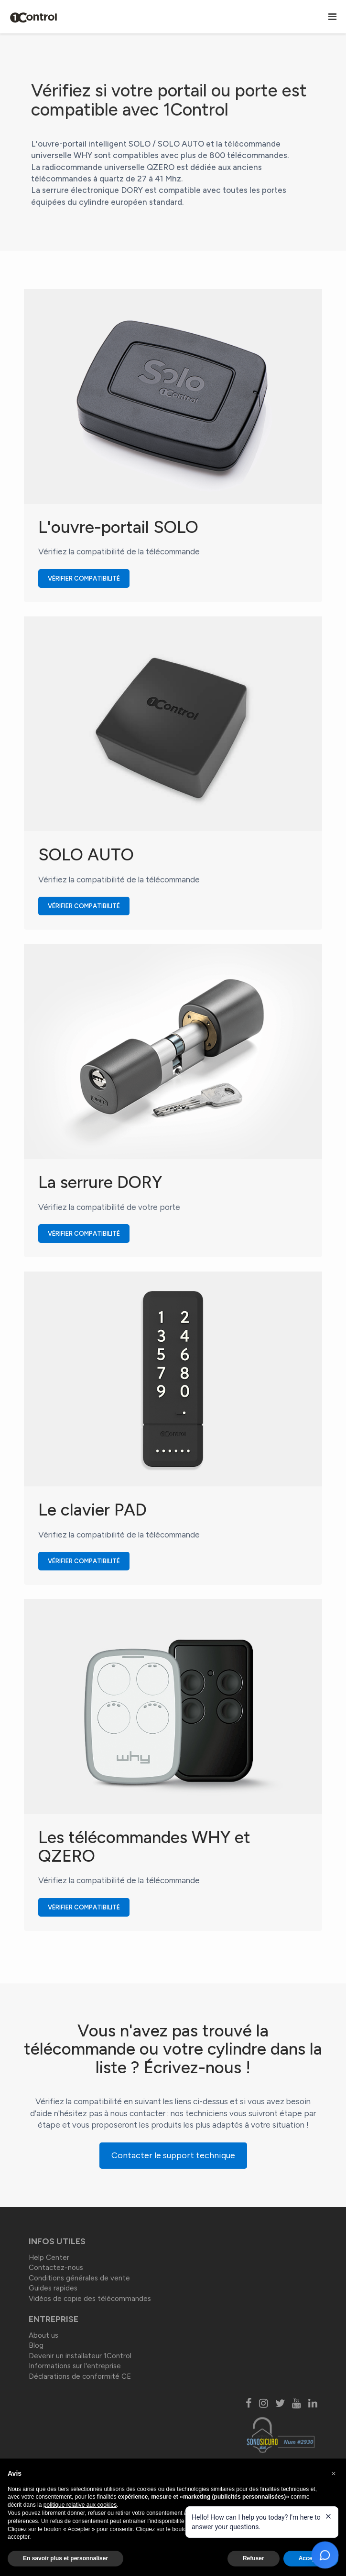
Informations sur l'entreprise (75, 2366)
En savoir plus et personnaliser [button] (65, 2558)
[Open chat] (325, 2555)
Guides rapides (53, 2288)
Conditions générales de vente (79, 2278)
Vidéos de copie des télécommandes (90, 2298)
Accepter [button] (311, 2558)
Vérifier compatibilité (89, 578)
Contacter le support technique (173, 2155)
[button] (333, 2473)
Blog (36, 2345)
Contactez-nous (56, 2267)
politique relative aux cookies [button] (80, 2505)
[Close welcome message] (328, 2516)
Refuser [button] (253, 2558)
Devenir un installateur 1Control (80, 2356)
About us (43, 2335)
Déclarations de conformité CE (80, 2376)
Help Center (49, 2257)
